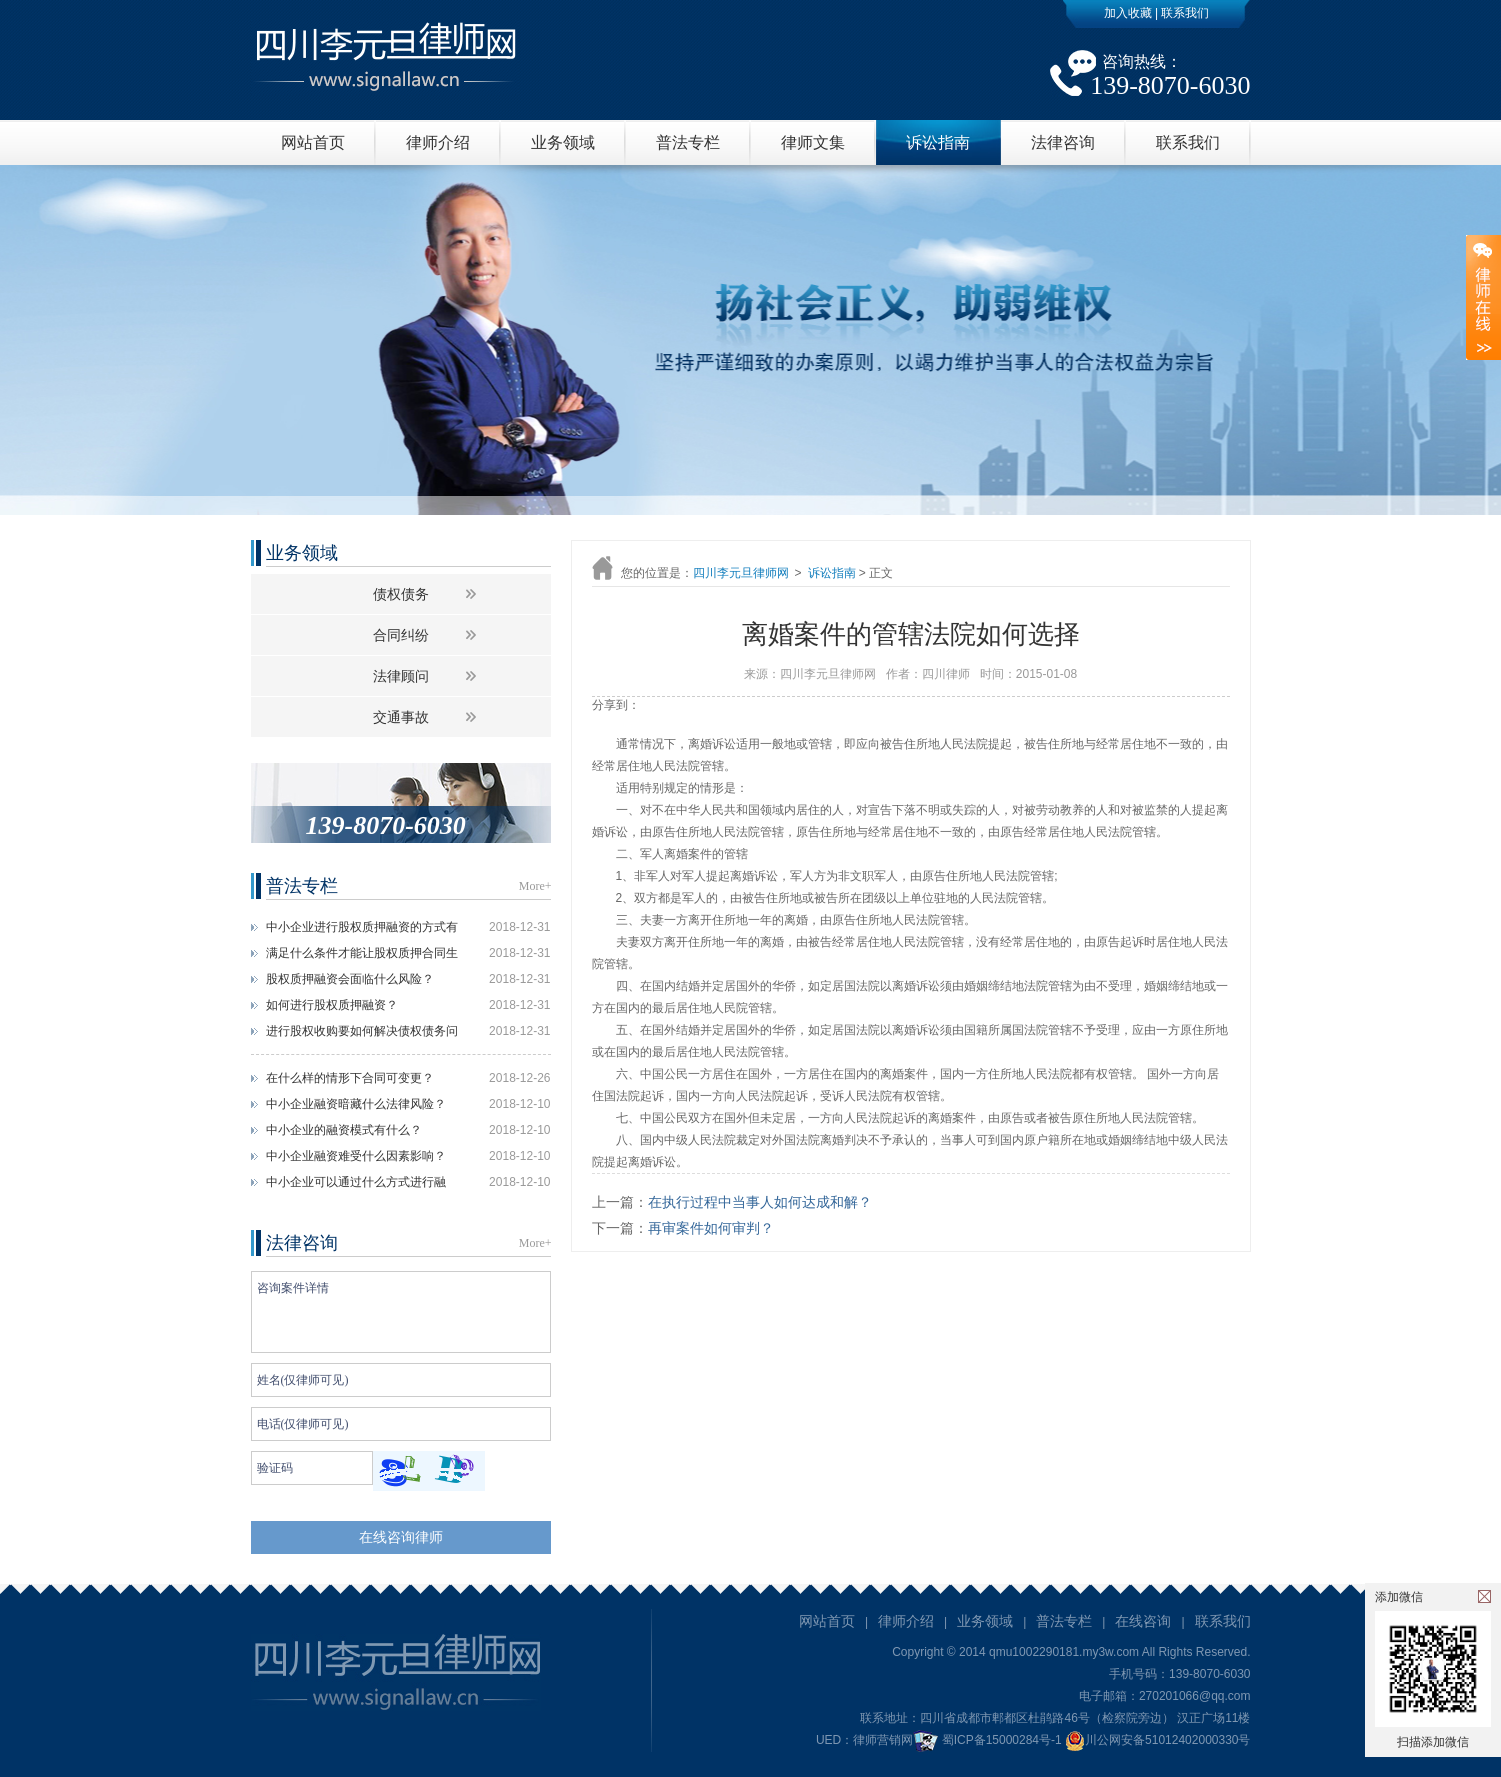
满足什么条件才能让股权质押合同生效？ (362, 956)
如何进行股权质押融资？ (332, 1005)
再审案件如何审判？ (711, 1228)
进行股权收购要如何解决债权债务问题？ (362, 1034)
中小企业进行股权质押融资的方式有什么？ (362, 930)
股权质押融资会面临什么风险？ (350, 979)
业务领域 (563, 142)
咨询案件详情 (401, 1312)
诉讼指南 (938, 142)
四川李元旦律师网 (741, 573)
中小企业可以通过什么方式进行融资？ (356, 1185)
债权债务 (401, 594)
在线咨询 (1143, 1621)
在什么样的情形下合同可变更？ (350, 1078)
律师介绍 (438, 142)
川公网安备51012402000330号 (1157, 1740)
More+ (535, 886)
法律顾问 (401, 676)
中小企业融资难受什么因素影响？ (356, 1156)
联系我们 (1185, 13)
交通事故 (401, 717)
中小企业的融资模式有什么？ (344, 1130)
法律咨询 (1063, 142)
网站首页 (313, 142)
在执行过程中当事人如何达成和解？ (760, 1202)
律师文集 (813, 142)
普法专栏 (688, 142)
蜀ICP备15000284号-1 (1002, 1740)
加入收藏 (1128, 13)
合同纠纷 (401, 635)
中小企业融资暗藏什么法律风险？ (356, 1104)
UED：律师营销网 (864, 1740)
